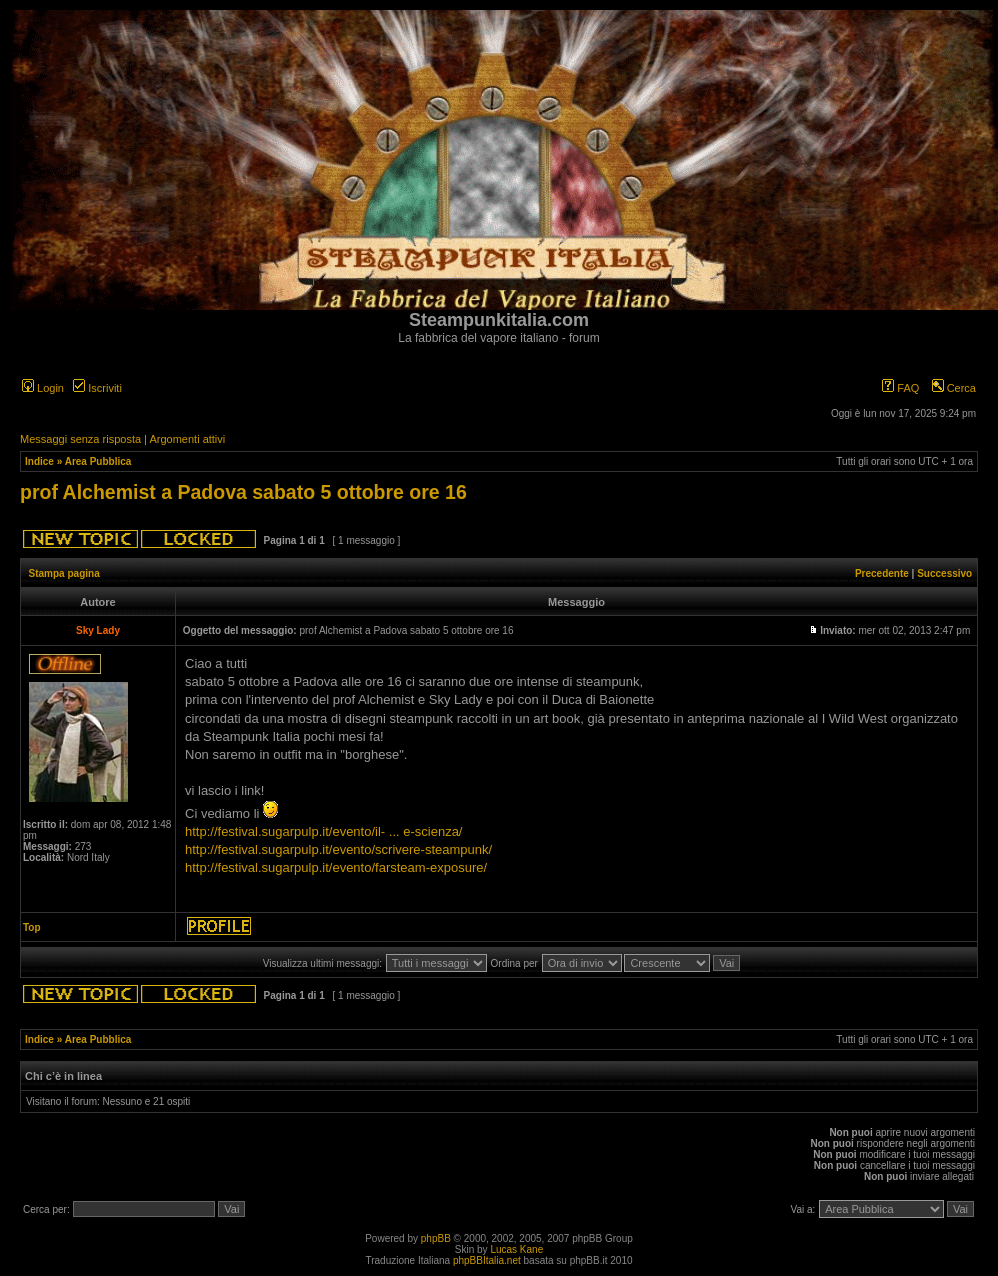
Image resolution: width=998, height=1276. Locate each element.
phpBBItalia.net (487, 1260)
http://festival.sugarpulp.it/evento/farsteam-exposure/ (336, 867)
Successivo (944, 573)
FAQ (900, 388)
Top (32, 927)
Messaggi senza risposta (80, 439)
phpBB (436, 1238)
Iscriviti (97, 388)
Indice (39, 461)
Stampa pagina (64, 573)
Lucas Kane (516, 1249)
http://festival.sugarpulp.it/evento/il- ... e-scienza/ (323, 831)
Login (43, 388)
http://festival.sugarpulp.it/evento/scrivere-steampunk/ (338, 849)
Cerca (954, 388)
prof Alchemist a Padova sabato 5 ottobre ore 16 (243, 492)
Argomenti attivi (187, 439)
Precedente (882, 573)
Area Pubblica (98, 461)
